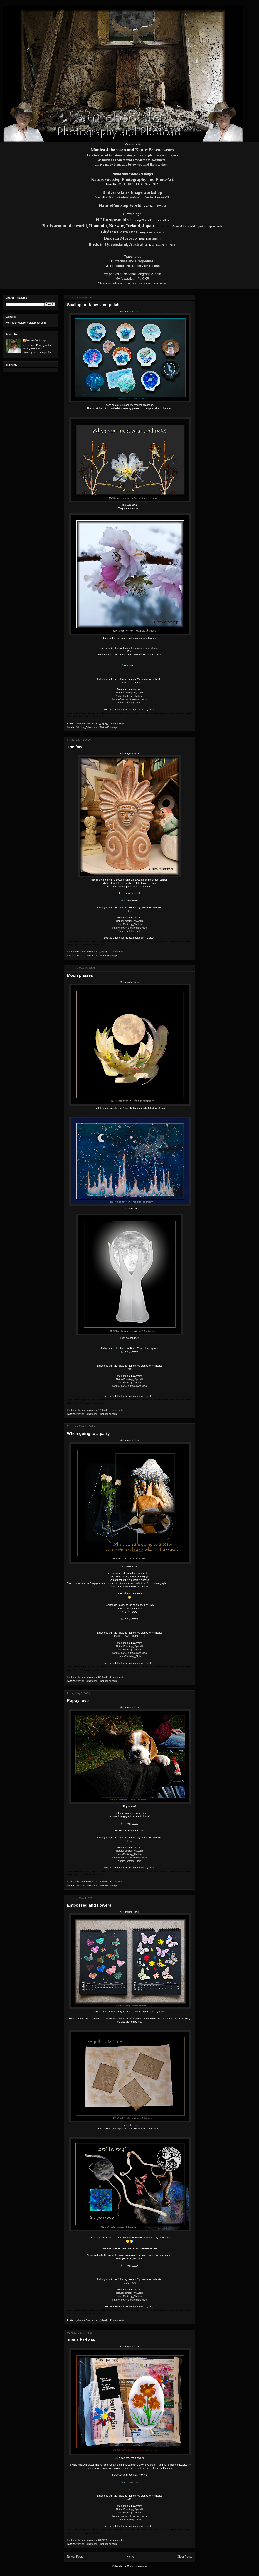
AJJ (130, 682)
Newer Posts (75, 2556)
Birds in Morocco (120, 238)
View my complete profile (37, 352)
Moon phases (80, 975)
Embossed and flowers (89, 1905)
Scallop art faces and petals (94, 304)
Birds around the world (64, 225)
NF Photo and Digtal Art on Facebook (147, 283)
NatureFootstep (36, 340)
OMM (135, 1636)
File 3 (139, 184)
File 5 (156, 184)
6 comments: (117, 1410)
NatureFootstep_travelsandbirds (129, 699)
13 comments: (118, 2320)
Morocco (156, 238)
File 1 (122, 184)
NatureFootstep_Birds (129, 702)
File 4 (147, 184)
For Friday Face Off (129, 893)
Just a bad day (81, 2340)
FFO (137, 682)
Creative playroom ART (156, 197)
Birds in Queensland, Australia (117, 244)
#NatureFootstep (108, 727)
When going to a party (88, 1433)
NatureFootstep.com (154, 149)
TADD (122, 682)
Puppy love (78, 1700)
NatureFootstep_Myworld (129, 692)
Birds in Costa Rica (119, 232)
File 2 (131, 184)
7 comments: (117, 2540)
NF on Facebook (110, 283)
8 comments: (118, 723)
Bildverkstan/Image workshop (124, 197)
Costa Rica (158, 232)
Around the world (183, 226)
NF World (160, 206)
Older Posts (184, 2556)
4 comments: (117, 951)
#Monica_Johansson (86, 727)
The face (75, 747)
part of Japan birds (210, 226)
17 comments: (118, 1677)
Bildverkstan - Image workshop (132, 192)
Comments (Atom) (137, 2566)
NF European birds (114, 219)
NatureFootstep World (120, 205)
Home (130, 2556)
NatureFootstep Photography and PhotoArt (132, 179)
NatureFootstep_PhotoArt (129, 696)
